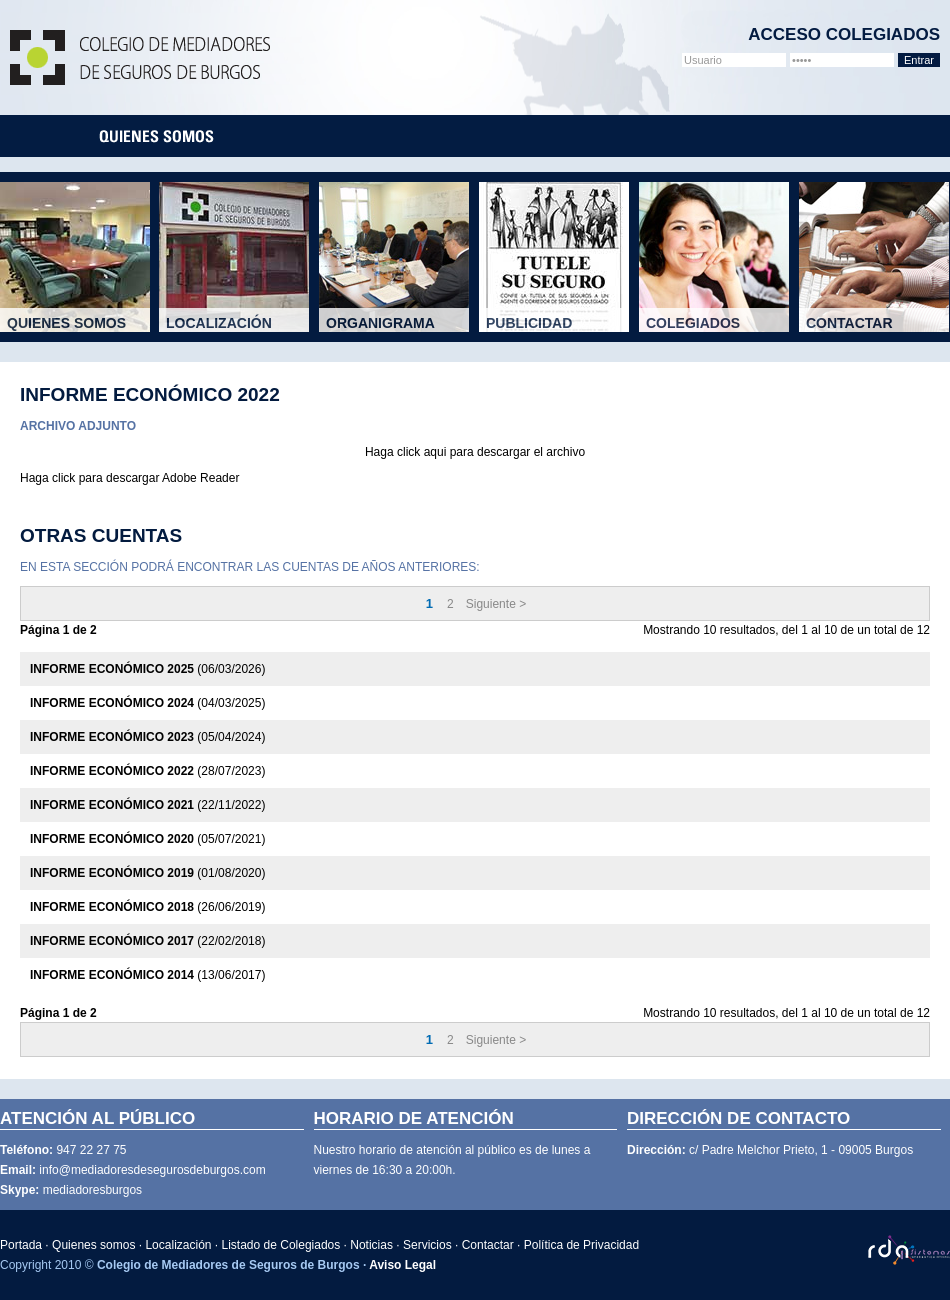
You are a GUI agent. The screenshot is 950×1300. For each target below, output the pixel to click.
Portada (21, 1245)
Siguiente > (496, 604)
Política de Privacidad (581, 1245)
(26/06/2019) (147, 907)
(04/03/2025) (147, 703)
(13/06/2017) (147, 975)
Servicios (427, 1245)
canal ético (790, 136)
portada (51, 136)
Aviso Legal (402, 1265)
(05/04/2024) (147, 737)
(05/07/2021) (147, 839)
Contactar (488, 1245)
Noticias (371, 1245)
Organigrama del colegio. (401, 330)
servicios (643, 136)
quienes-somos (156, 136)
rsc (710, 136)
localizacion (278, 136)
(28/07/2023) (147, 771)
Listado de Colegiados (281, 1245)
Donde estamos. (241, 330)
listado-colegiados (427, 136)
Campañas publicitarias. (561, 330)
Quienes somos (93, 1245)
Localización (178, 1245)
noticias (560, 136)
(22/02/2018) (147, 941)
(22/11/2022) (147, 805)
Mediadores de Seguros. (82, 330)
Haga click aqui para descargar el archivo (475, 452)
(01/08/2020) (147, 873)
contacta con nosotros (892, 136)
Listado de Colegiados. (721, 330)
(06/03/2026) (147, 669)
